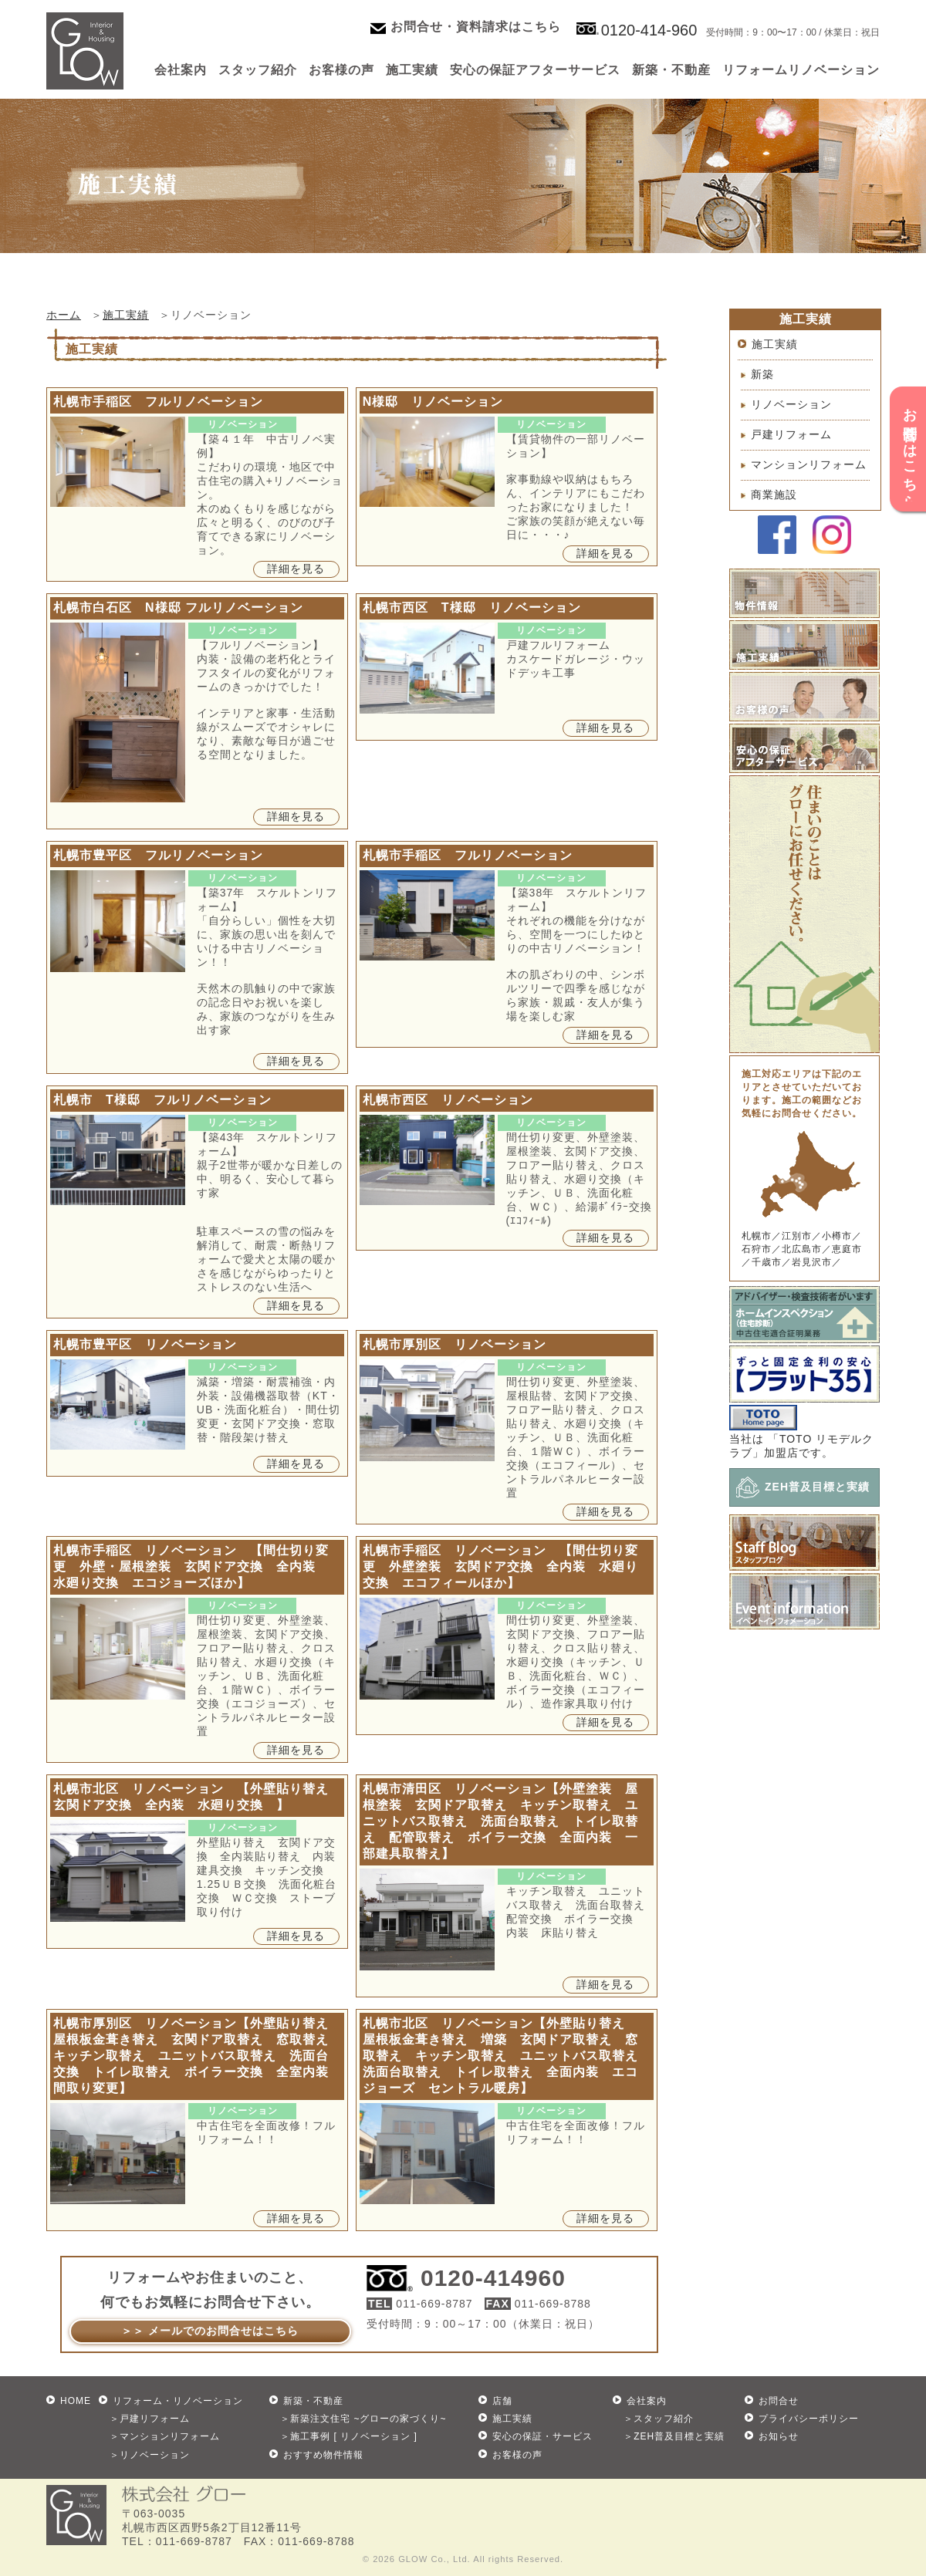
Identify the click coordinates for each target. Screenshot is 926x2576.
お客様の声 (341, 69)
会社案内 (180, 69)
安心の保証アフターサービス (535, 69)
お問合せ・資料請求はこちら (475, 26)
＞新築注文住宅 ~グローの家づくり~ (363, 2418)
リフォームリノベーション (801, 69)
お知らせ (779, 2436)
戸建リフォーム (791, 434)
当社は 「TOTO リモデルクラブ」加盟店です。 (801, 1439)
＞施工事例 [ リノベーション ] (348, 2436)
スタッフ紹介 (257, 69)
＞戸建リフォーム (150, 2418)
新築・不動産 (671, 69)
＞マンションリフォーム (165, 2436)
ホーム (63, 315)
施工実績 (412, 69)
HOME (75, 2400)
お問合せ (779, 2400)
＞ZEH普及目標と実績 (674, 2436)
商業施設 (774, 494)
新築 (762, 374)
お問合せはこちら (910, 450)
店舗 (502, 2400)
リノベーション (791, 404)
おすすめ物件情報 (323, 2454)
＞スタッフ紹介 (659, 2418)
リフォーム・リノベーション (178, 2400)
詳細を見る (296, 568)
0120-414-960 (649, 30)
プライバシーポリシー (809, 2418)
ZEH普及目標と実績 (817, 1486)
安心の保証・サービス (542, 2436)
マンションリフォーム (809, 464)
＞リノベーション (150, 2454)
